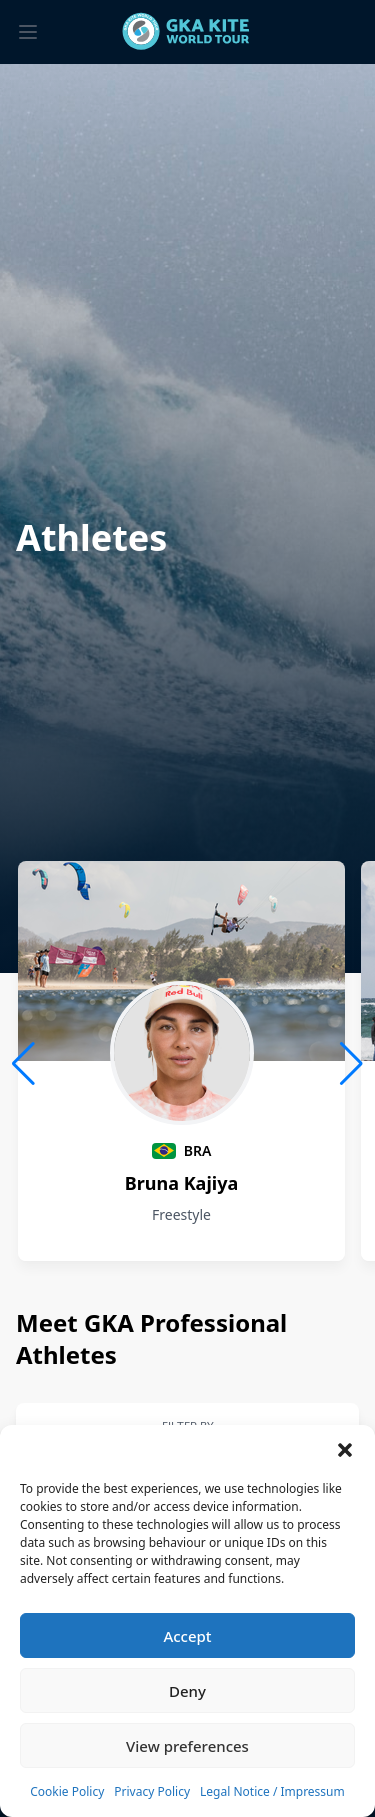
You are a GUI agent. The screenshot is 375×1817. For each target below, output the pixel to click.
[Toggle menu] (28, 32)
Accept (187, 1636)
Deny (187, 1691)
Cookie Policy (67, 1791)
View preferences (187, 1746)
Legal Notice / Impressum (272, 1791)
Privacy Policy (152, 1791)
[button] (345, 1450)
